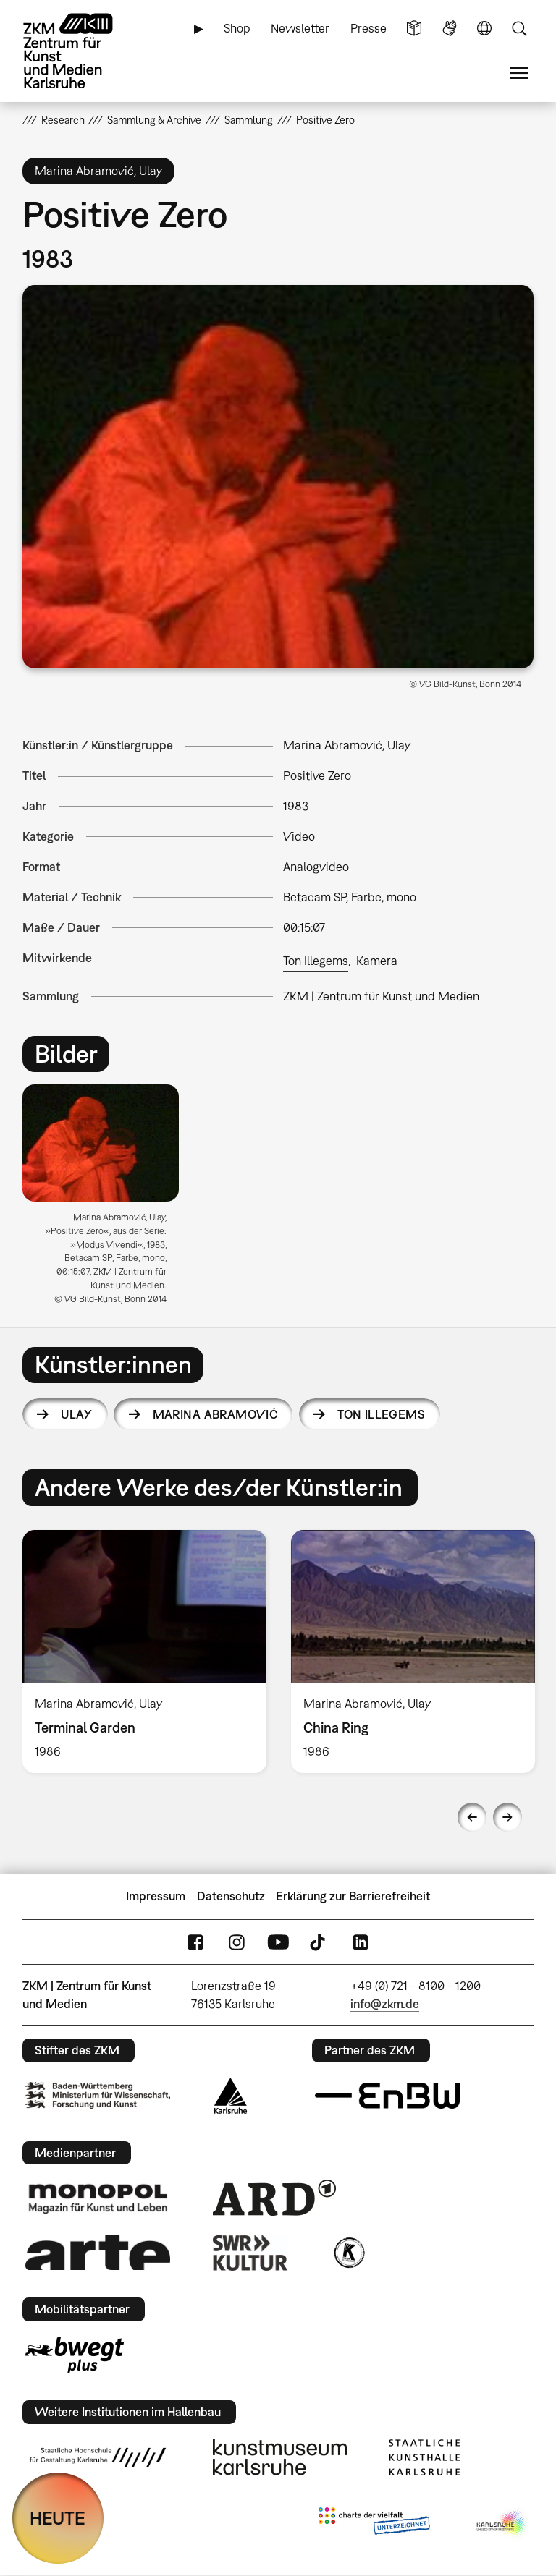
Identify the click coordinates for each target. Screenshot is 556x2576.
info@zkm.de (384, 2004)
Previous (472, 1817)
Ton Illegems (315, 960)
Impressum (155, 1896)
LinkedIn (360, 1942)
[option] (106, 1200)
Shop (237, 28)
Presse (368, 28)
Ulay (77, 1414)
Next (507, 1817)
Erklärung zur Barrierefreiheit (353, 1896)
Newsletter (300, 28)
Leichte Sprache (414, 28)
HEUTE (57, 2517)
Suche (519, 28)
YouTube (278, 1942)
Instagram (236, 1942)
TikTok (319, 1942)
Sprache (484, 28)
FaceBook (195, 1942)
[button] (278, 476)
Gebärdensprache (449, 28)
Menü (519, 73)
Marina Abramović (215, 1414)
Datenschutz (231, 1896)
